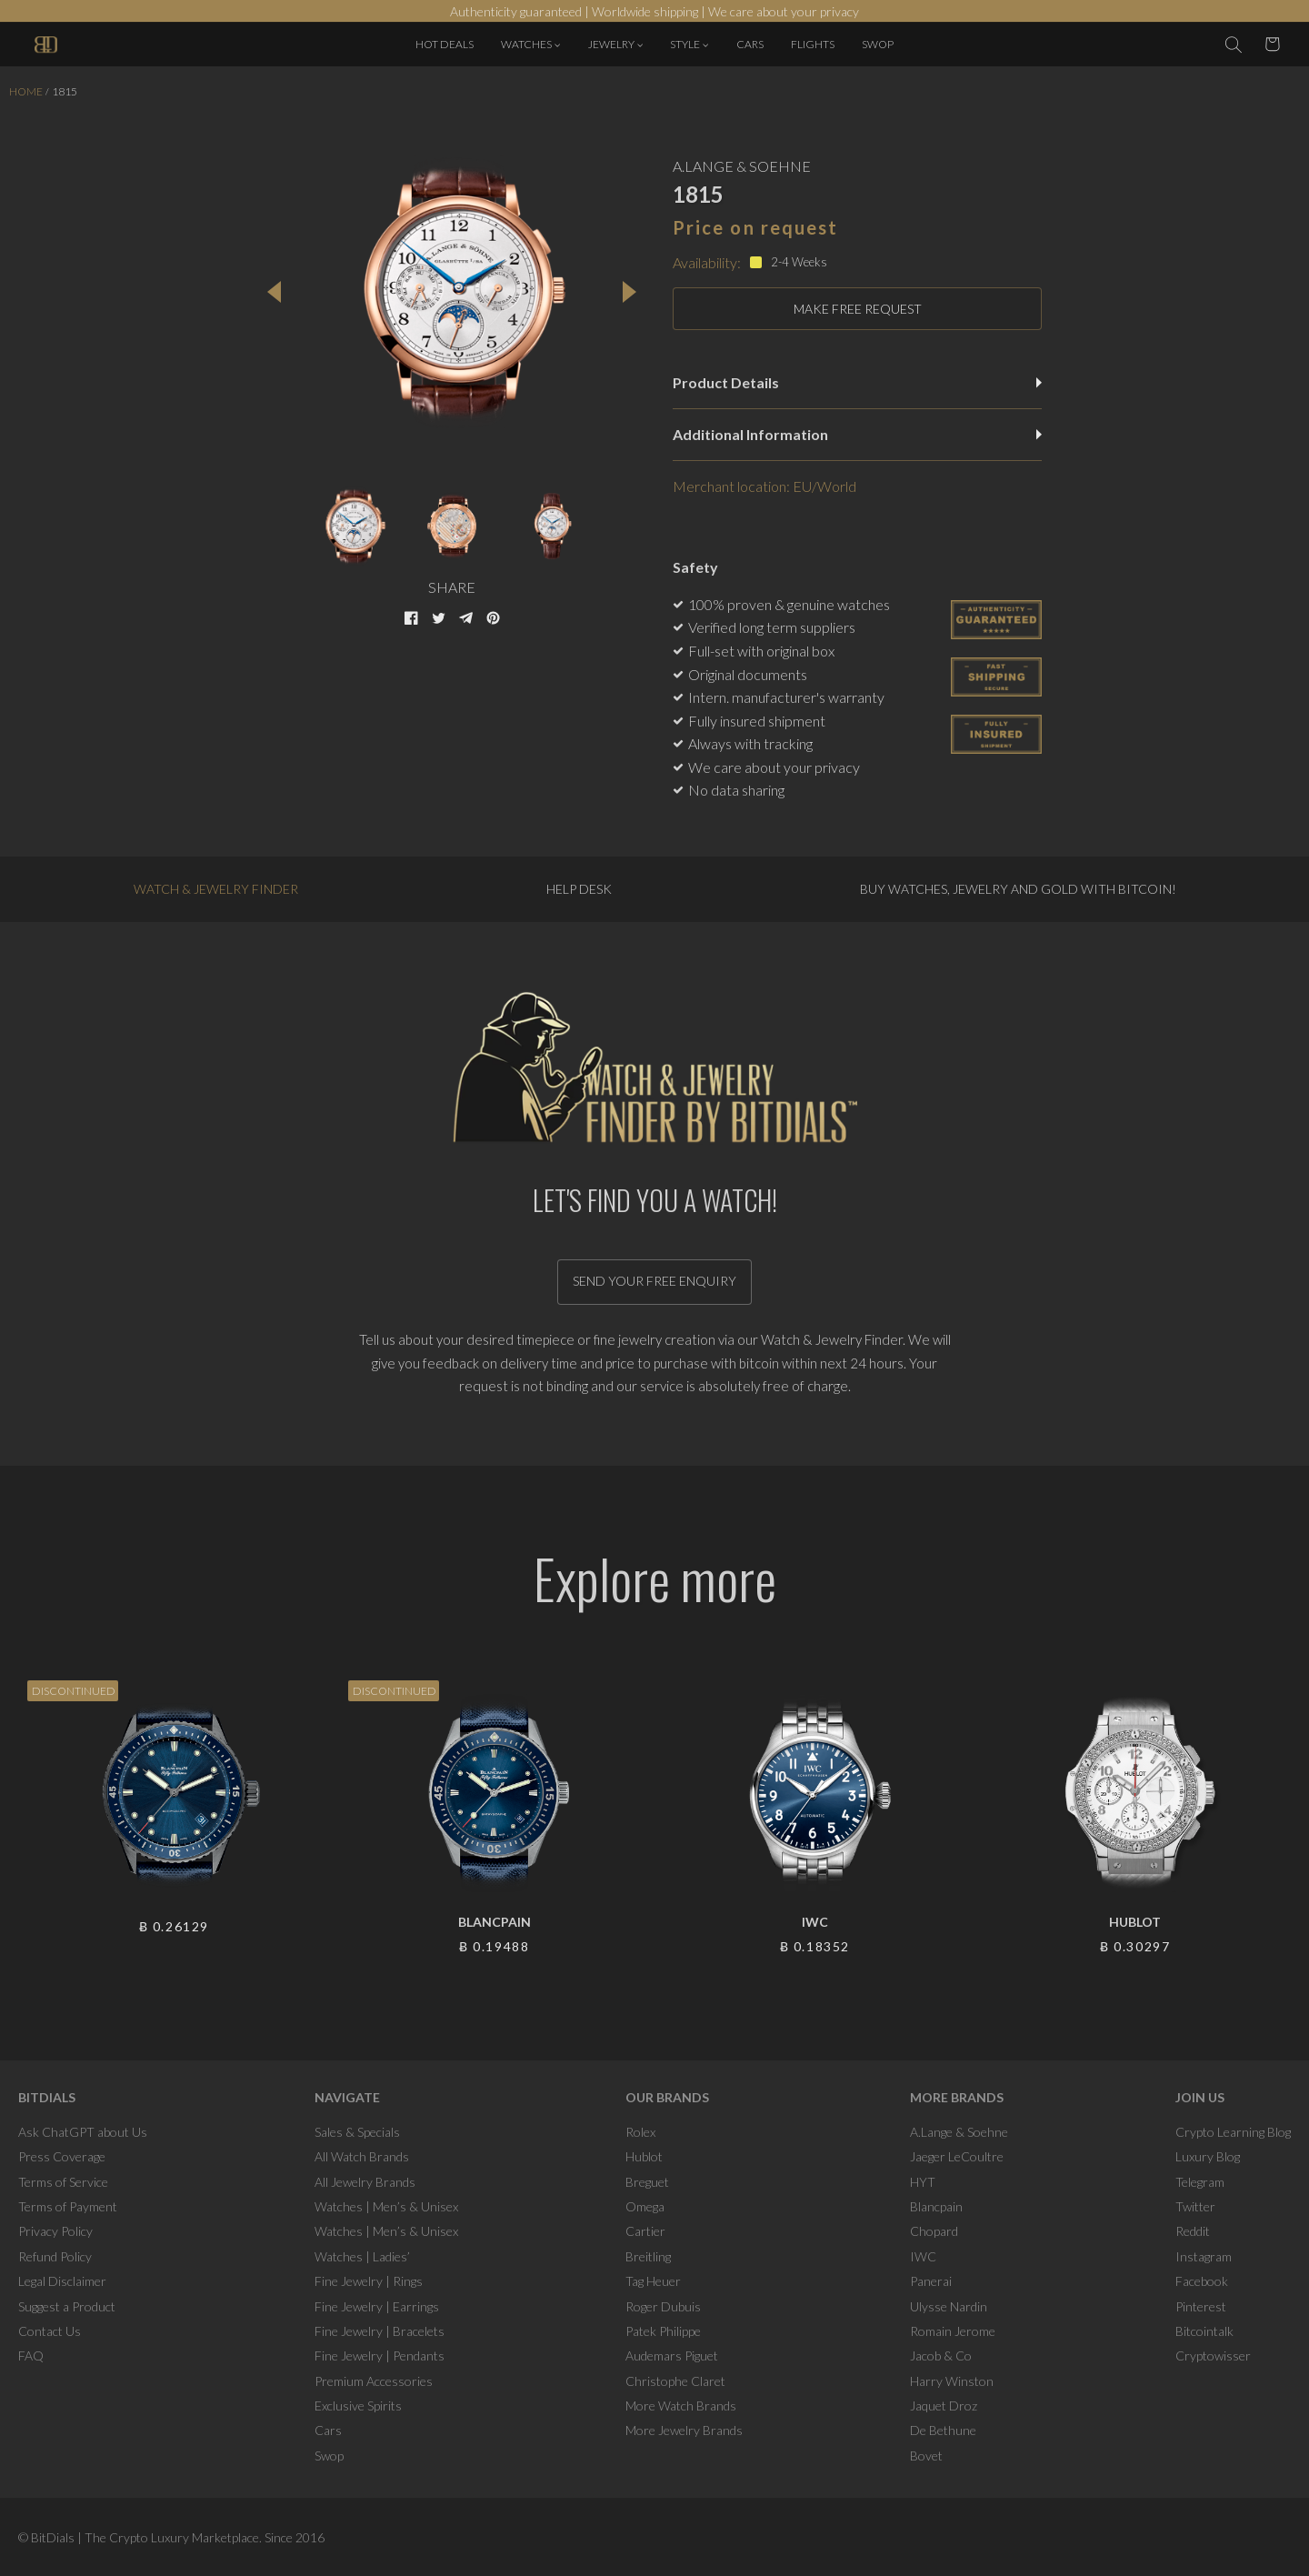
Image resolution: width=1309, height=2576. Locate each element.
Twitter (1195, 2206)
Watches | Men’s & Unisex (386, 2206)
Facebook (1201, 2281)
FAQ (31, 2355)
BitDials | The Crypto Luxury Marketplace (145, 2537)
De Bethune (943, 2430)
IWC (923, 2256)
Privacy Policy (55, 2231)
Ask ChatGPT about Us (82, 2132)
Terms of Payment (67, 2206)
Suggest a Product (66, 2306)
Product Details (857, 382)
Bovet (926, 2455)
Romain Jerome (952, 2331)
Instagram (1203, 2256)
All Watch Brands (362, 2156)
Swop (329, 2455)
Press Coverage (61, 2156)
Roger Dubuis (663, 2306)
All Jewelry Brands (365, 2182)
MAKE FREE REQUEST (858, 308)
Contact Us (49, 2331)
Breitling (648, 2256)
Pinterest (1200, 2306)
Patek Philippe (663, 2331)
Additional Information (857, 434)
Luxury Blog (1207, 2156)
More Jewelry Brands (684, 2430)
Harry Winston (952, 2381)
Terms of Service (63, 2182)
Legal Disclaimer (62, 2281)
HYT (922, 2182)
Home (26, 91)
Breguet (647, 2182)
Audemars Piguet (671, 2355)
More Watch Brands (680, 2405)
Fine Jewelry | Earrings (377, 2306)
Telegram (1199, 2182)
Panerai (931, 2281)
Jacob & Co (941, 2355)
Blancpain (936, 2206)
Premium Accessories (374, 2381)
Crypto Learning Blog (1233, 2132)
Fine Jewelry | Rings (369, 2281)
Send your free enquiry (654, 1280)
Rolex (640, 2132)
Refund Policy (55, 2256)
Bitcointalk (1204, 2331)
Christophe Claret (675, 2381)
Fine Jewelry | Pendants (380, 2355)
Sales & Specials (357, 2132)
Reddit (1192, 2231)
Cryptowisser (1213, 2355)
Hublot (644, 2156)
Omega (644, 2206)
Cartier (645, 2231)
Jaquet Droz (943, 2405)
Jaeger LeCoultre (957, 2156)
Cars (328, 2430)
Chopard (934, 2231)
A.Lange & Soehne (959, 2132)
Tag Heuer (653, 2281)
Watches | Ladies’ (362, 2256)
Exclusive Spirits (358, 2405)
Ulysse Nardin (948, 2306)
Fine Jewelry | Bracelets (380, 2331)
